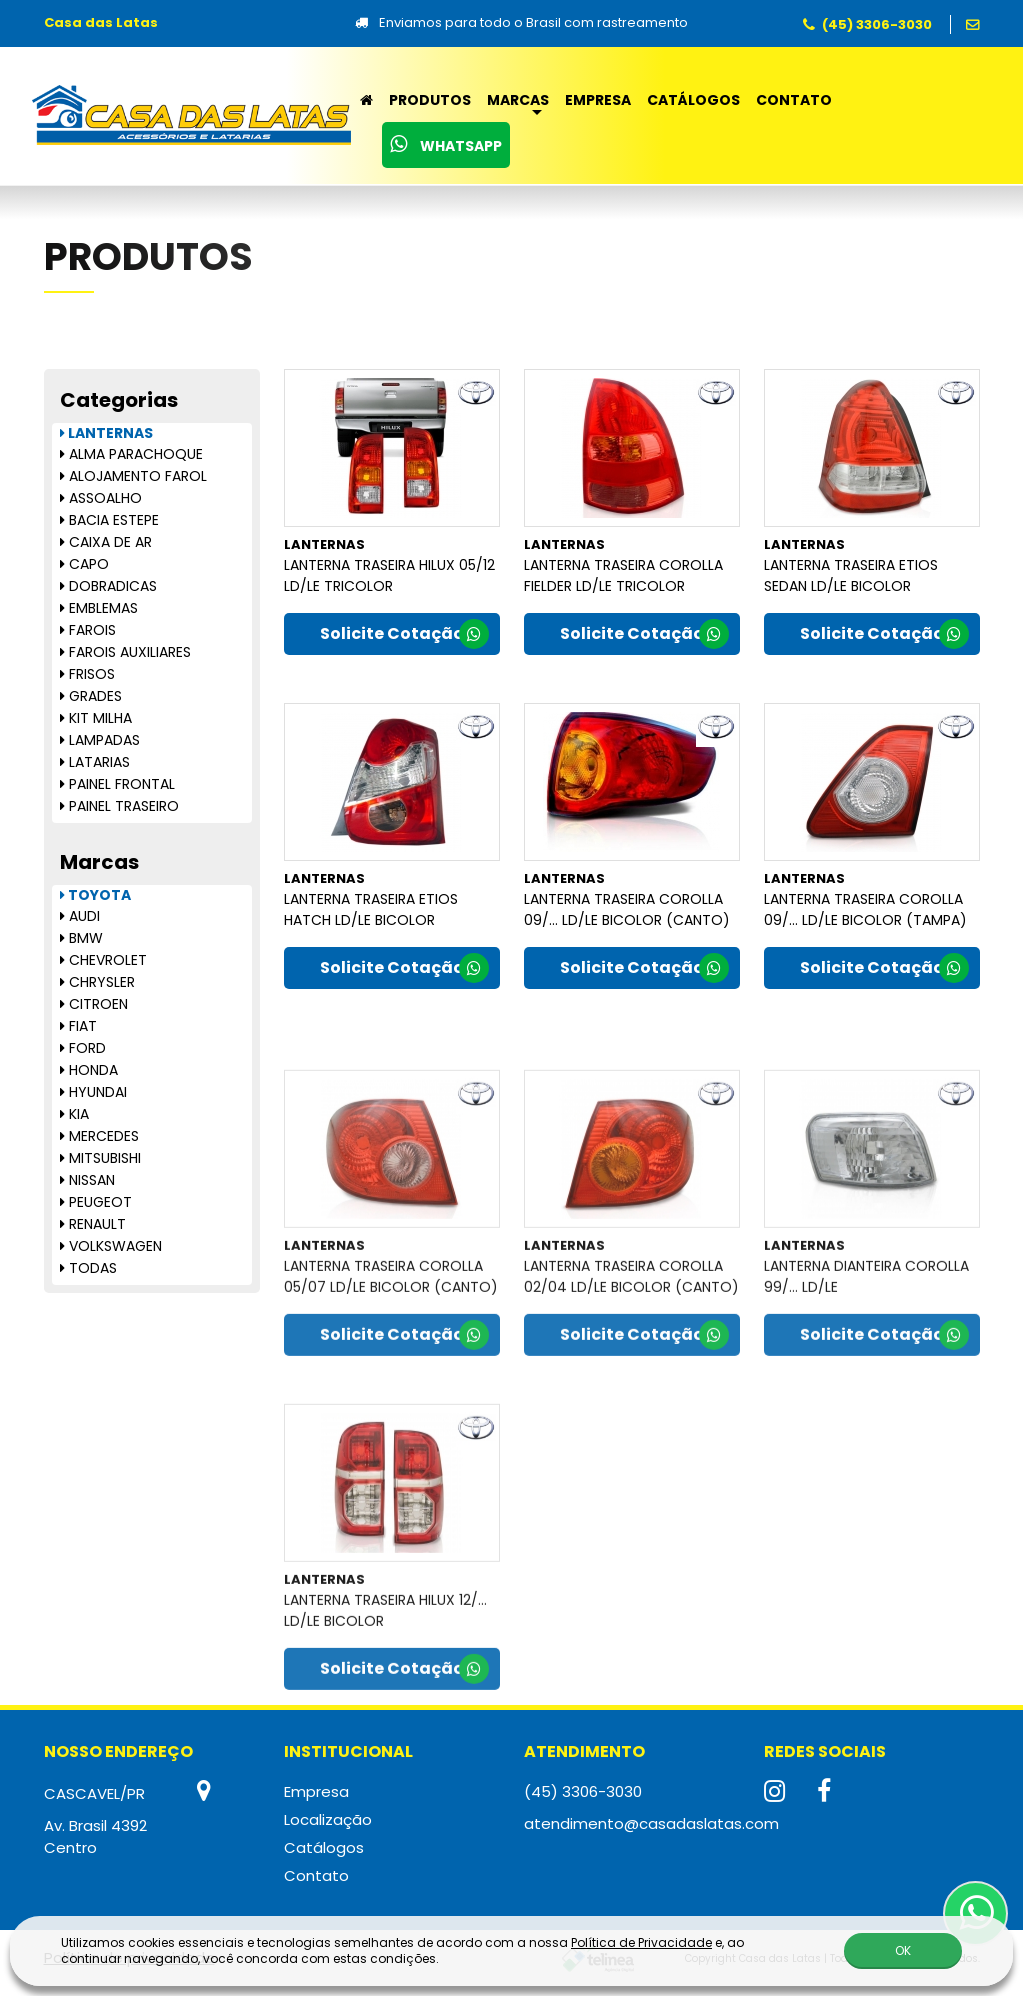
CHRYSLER (97, 982)
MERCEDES (99, 1136)
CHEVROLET (103, 960)
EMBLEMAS (99, 608)
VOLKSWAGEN (111, 1246)
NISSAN (87, 1180)
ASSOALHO (101, 498)
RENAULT (93, 1224)
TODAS (88, 1268)
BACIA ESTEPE (109, 520)
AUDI (80, 916)
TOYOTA (95, 895)
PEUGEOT (96, 1202)
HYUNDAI (93, 1092)
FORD (83, 1048)
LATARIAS (95, 762)
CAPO (84, 564)
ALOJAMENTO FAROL (133, 476)
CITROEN (94, 1004)
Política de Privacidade (641, 1942)
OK (903, 1950)
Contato (794, 100)
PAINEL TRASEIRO (119, 806)
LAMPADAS (100, 740)
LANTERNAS (106, 433)
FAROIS (88, 630)
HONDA (89, 1070)
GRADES (91, 696)
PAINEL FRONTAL (117, 784)
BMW (81, 938)
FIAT (78, 1026)
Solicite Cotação (404, 635)
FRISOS (87, 674)
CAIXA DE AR (106, 542)
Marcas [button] (518, 100)
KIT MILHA (96, 718)
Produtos (430, 100)
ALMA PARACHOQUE (131, 454)
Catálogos (693, 100)
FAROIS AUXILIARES (125, 652)
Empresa (598, 100)
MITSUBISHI (100, 1158)
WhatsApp (446, 145)
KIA (74, 1114)
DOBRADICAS (108, 586)
